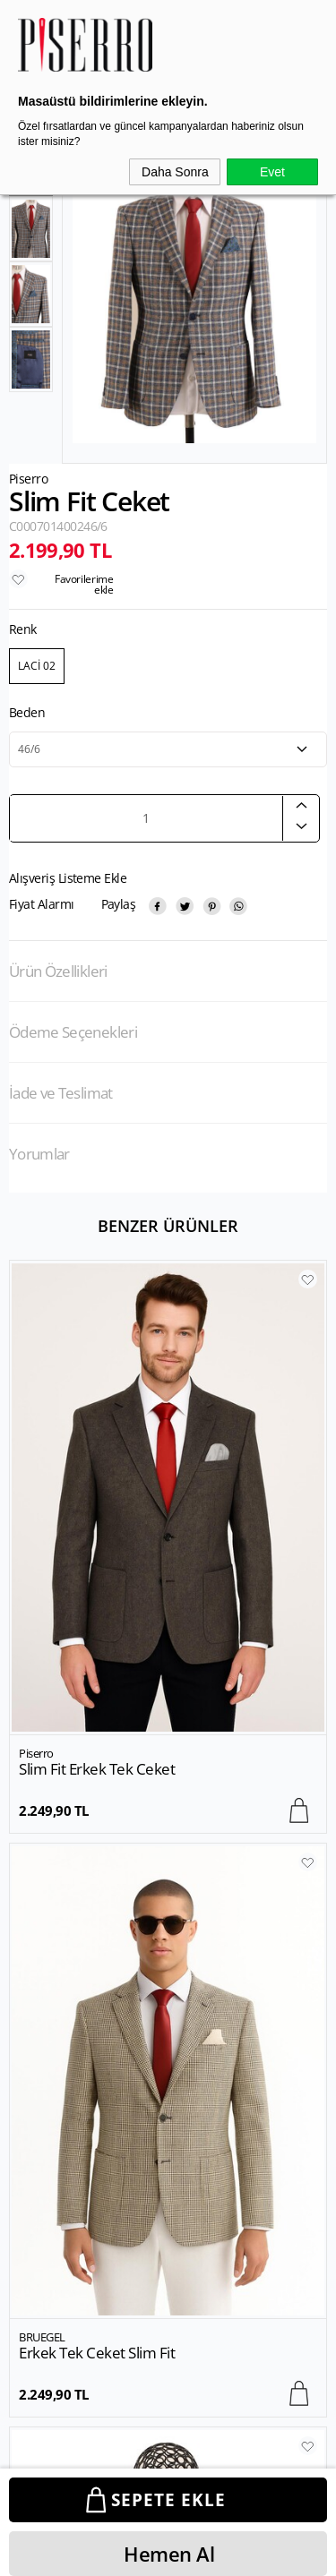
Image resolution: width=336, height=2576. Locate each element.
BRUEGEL (42, 1753)
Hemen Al (169, 2553)
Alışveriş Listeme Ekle (67, 877)
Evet (272, 172)
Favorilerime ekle (84, 584)
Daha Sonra (175, 172)
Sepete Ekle (168, 2500)
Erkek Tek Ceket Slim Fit (97, 1769)
